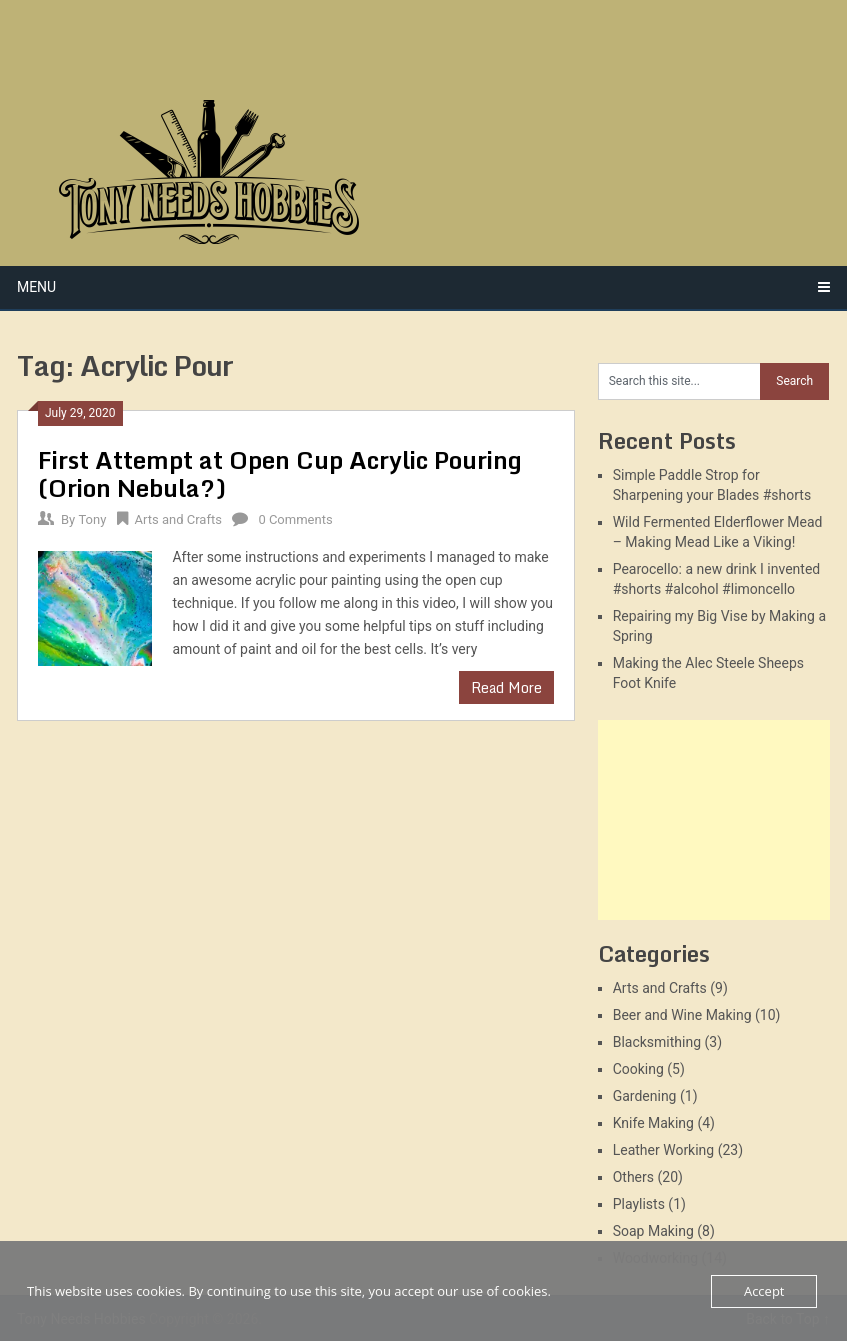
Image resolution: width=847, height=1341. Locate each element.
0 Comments (295, 519)
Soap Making (653, 1231)
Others (633, 1177)
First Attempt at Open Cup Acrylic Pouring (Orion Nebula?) (280, 473)
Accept (764, 1291)
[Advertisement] (714, 820)
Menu (36, 287)
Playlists (639, 1204)
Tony (92, 519)
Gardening (645, 1096)
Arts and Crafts (178, 519)
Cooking (638, 1069)
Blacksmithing (657, 1042)
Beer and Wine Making (682, 1015)
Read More (506, 687)
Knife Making (653, 1123)
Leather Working (664, 1150)
